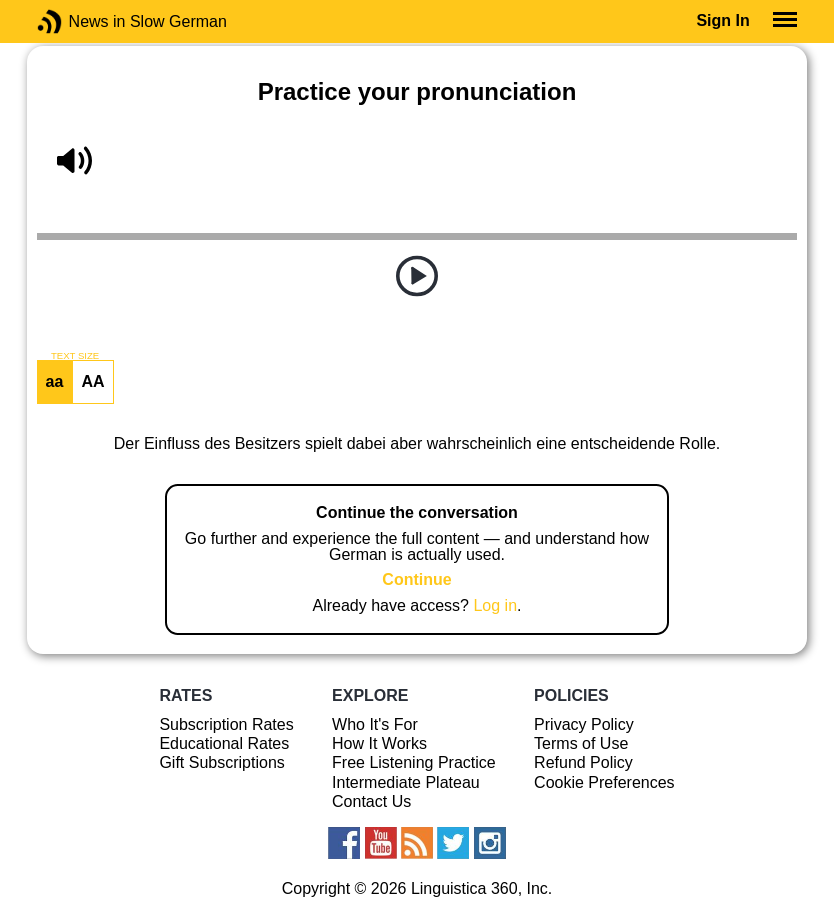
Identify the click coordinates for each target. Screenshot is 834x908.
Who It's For (375, 724)
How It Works (379, 743)
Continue (416, 579)
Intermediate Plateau (406, 782)
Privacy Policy (584, 724)
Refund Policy (583, 762)
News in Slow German (79, 21)
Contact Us (371, 801)
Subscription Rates (226, 724)
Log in (495, 605)
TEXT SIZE (75, 356)
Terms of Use (581, 743)
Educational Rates (224, 743)
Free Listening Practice (414, 762)
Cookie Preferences (604, 782)
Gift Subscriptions (221, 762)
